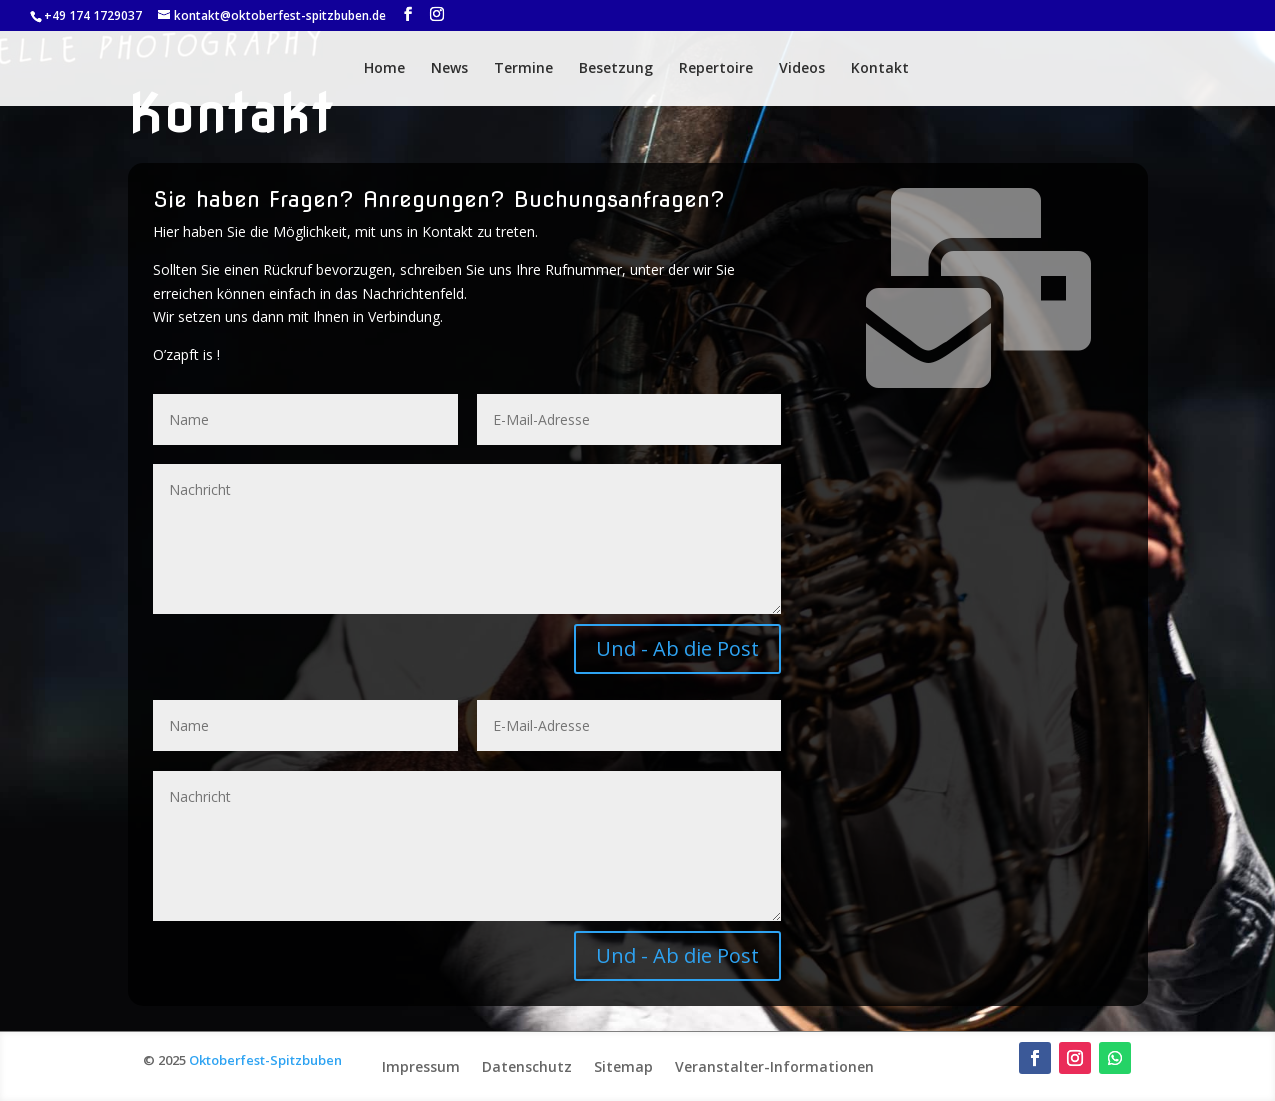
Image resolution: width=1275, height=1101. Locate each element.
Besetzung (616, 69)
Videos (802, 69)
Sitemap (623, 1065)
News (449, 69)
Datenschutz (527, 1065)
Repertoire (716, 69)
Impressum (421, 1065)
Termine (523, 69)
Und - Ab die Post (677, 648)
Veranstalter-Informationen (774, 1065)
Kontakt (880, 69)
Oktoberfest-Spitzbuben (265, 1060)
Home (384, 69)
